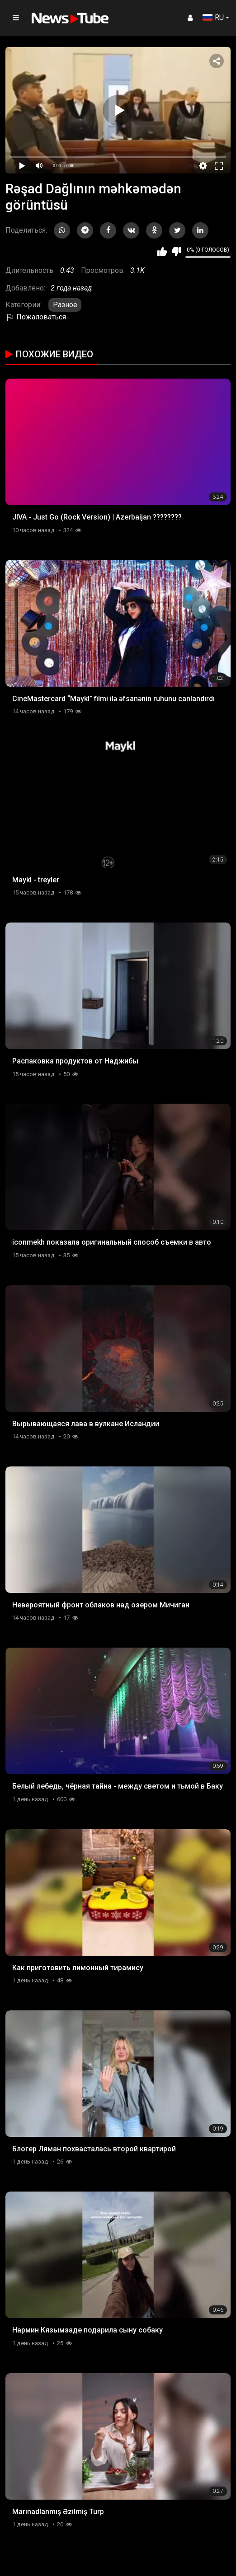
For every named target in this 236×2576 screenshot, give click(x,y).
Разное (65, 304)
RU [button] (213, 17)
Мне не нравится (176, 251)
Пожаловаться (35, 317)
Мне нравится (162, 251)
